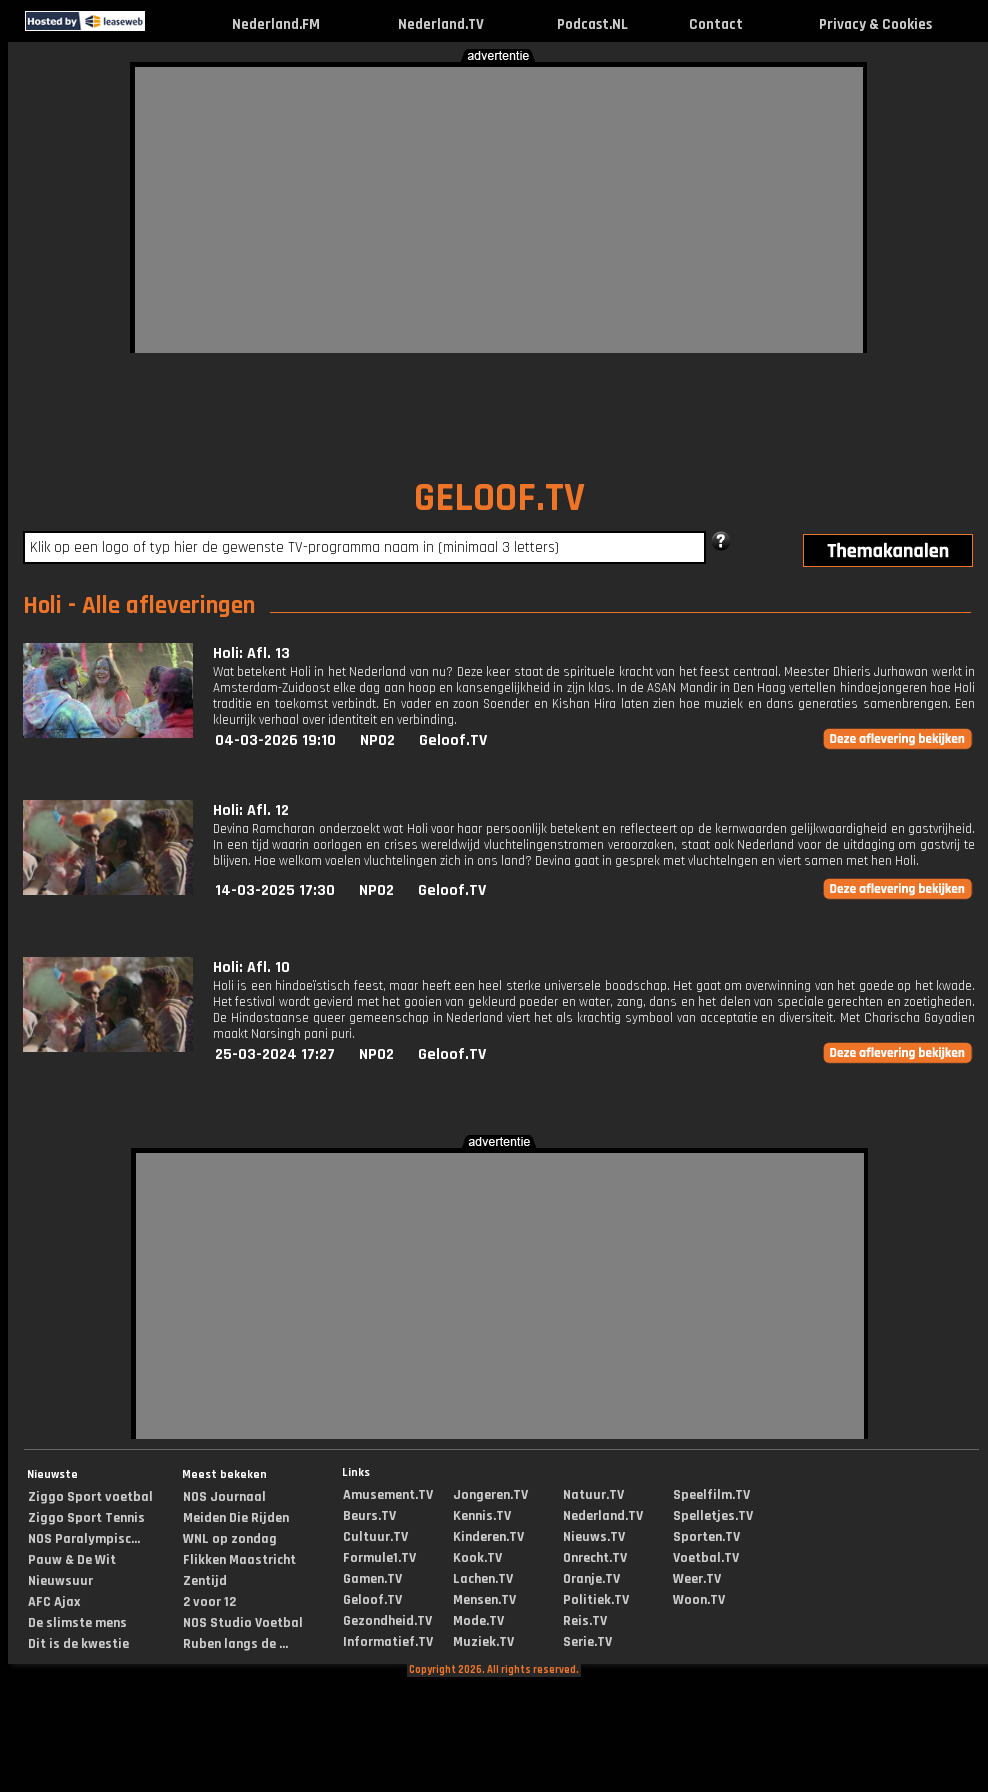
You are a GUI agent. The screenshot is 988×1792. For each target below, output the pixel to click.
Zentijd (205, 1581)
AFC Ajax (54, 1602)
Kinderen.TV (488, 1537)
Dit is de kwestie (78, 1644)
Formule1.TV (379, 1558)
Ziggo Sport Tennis (86, 1518)
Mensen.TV (484, 1600)
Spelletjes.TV (713, 1516)
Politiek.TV (596, 1600)
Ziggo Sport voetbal (90, 1497)
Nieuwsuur (60, 1581)
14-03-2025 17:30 (275, 890)
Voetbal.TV (706, 1558)
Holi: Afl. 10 (251, 967)
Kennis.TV (482, 1516)
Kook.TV (477, 1558)
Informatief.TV (388, 1642)
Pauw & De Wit (72, 1560)
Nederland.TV (441, 24)
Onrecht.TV (595, 1558)
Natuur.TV (593, 1495)
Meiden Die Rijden (236, 1518)
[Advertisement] (492, 207)
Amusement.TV (388, 1495)
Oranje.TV (591, 1579)
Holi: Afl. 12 (251, 810)
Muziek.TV (483, 1642)
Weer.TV (697, 1579)
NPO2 (377, 740)
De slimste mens (77, 1623)
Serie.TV (587, 1642)
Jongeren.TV (490, 1495)
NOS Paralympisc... (84, 1539)
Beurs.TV (369, 1516)
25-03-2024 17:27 (275, 1054)
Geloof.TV (453, 740)
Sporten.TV (706, 1537)
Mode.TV (478, 1621)
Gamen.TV (372, 1579)
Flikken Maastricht (239, 1560)
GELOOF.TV (499, 498)
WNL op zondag (230, 1539)
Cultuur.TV (375, 1537)
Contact (716, 24)
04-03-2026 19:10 (275, 740)
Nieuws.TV (594, 1537)
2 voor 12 (209, 1602)
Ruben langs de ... (235, 1644)
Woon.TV (699, 1600)
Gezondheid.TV (387, 1621)
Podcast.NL (592, 24)
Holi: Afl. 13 (251, 653)
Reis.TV (585, 1621)
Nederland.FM (276, 24)
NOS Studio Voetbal (243, 1623)
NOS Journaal (224, 1497)
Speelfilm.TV (711, 1495)
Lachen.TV (483, 1579)
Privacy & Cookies (875, 24)
